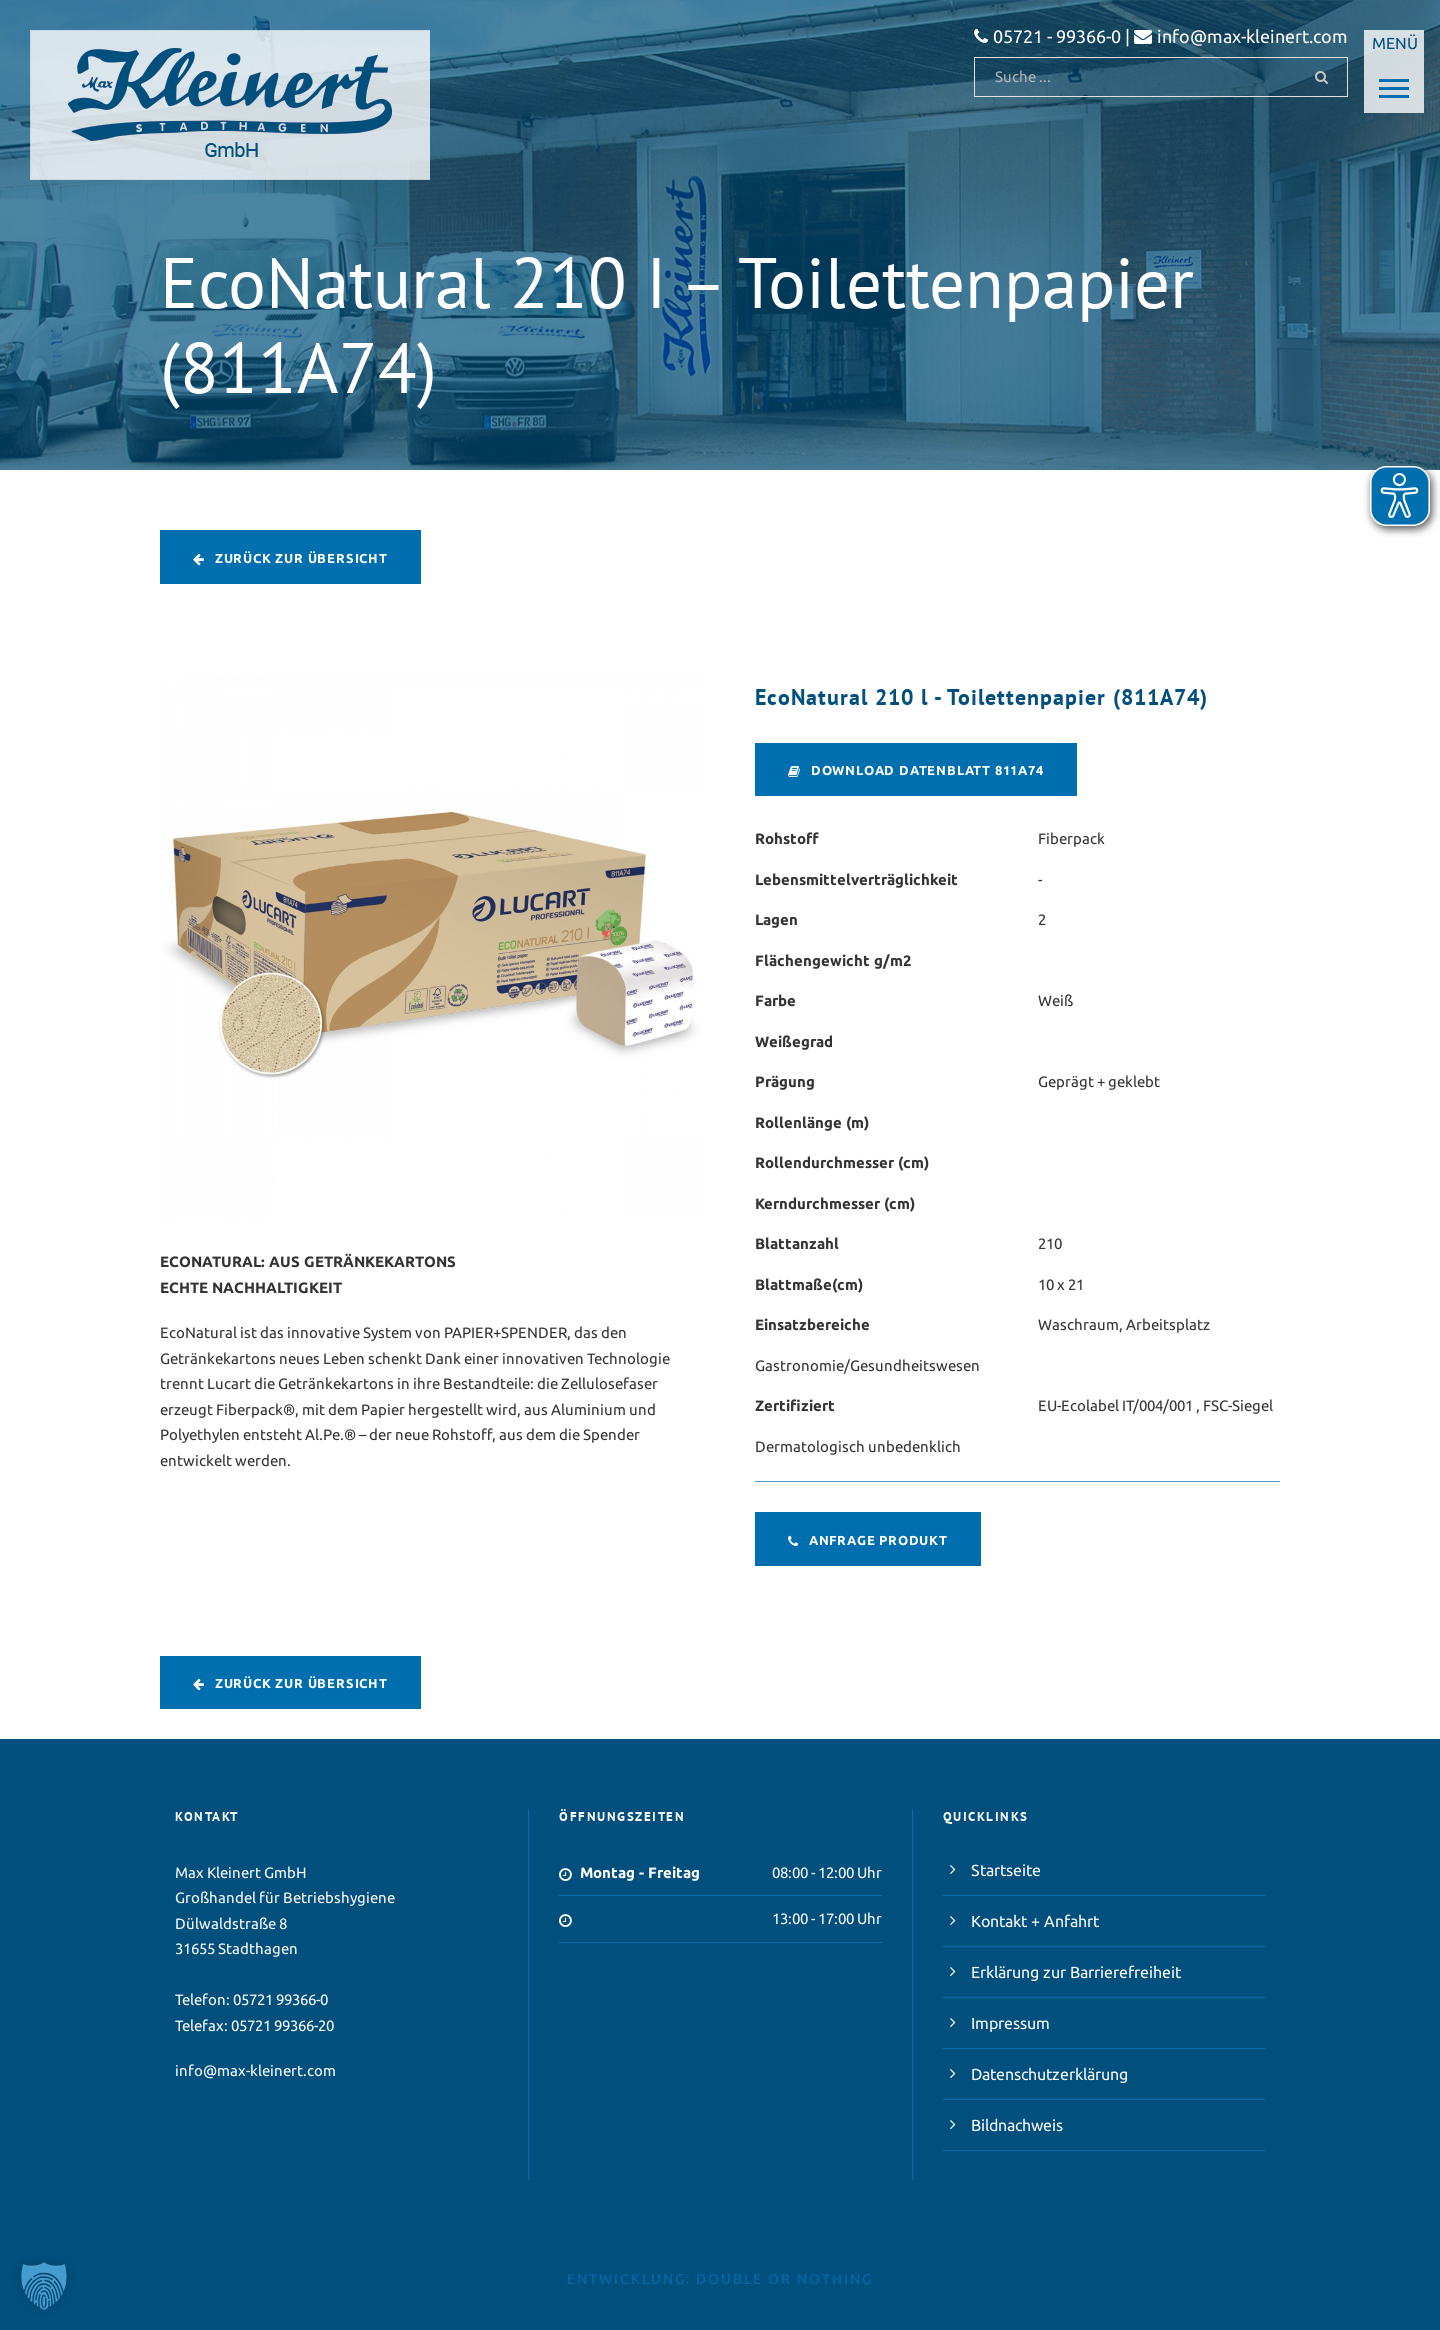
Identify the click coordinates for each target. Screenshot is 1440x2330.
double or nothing (784, 2279)
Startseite (1006, 1870)
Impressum (1010, 2023)
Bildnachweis (1017, 2125)
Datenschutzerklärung (1049, 2074)
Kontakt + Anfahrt (1035, 1921)
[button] (44, 2286)
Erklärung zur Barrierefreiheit (1076, 1972)
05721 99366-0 (280, 1999)
